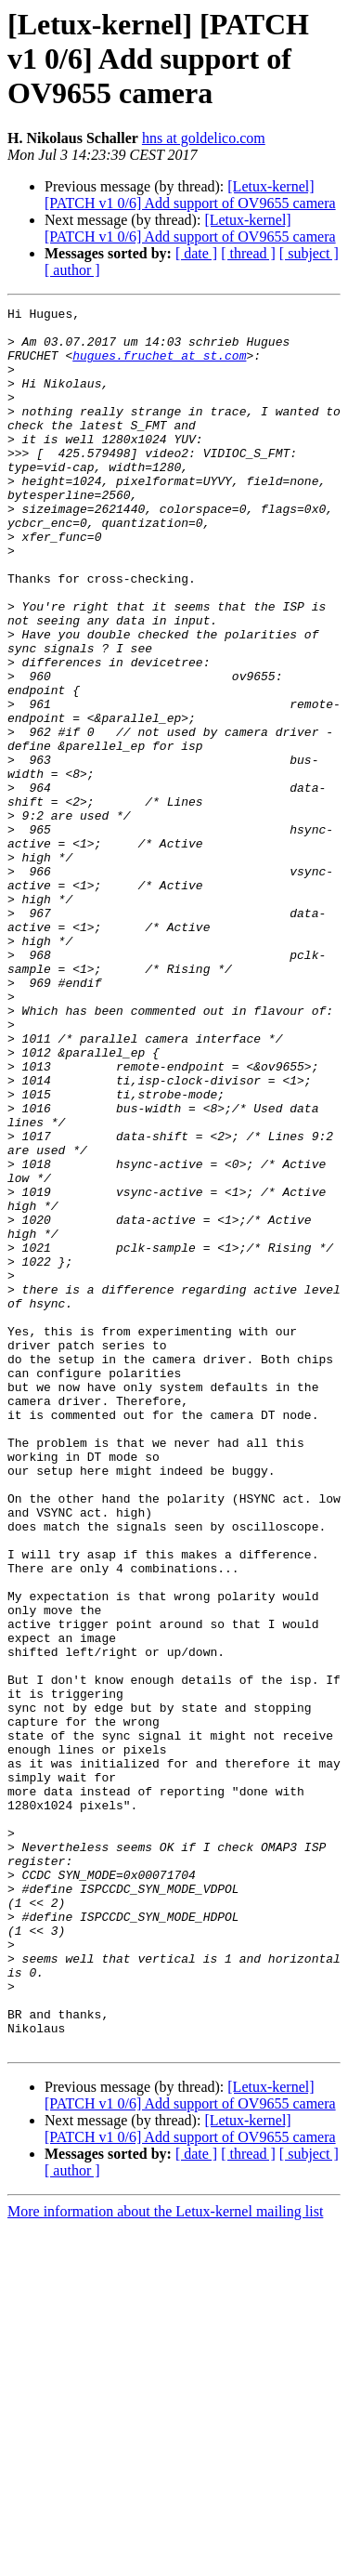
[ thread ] (248, 253)
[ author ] (72, 270)
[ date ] (196, 253)
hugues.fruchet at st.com (159, 366)
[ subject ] (309, 253)
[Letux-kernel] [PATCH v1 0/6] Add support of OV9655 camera (190, 194)
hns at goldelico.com (203, 138)
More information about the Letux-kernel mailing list (165, 2560)
